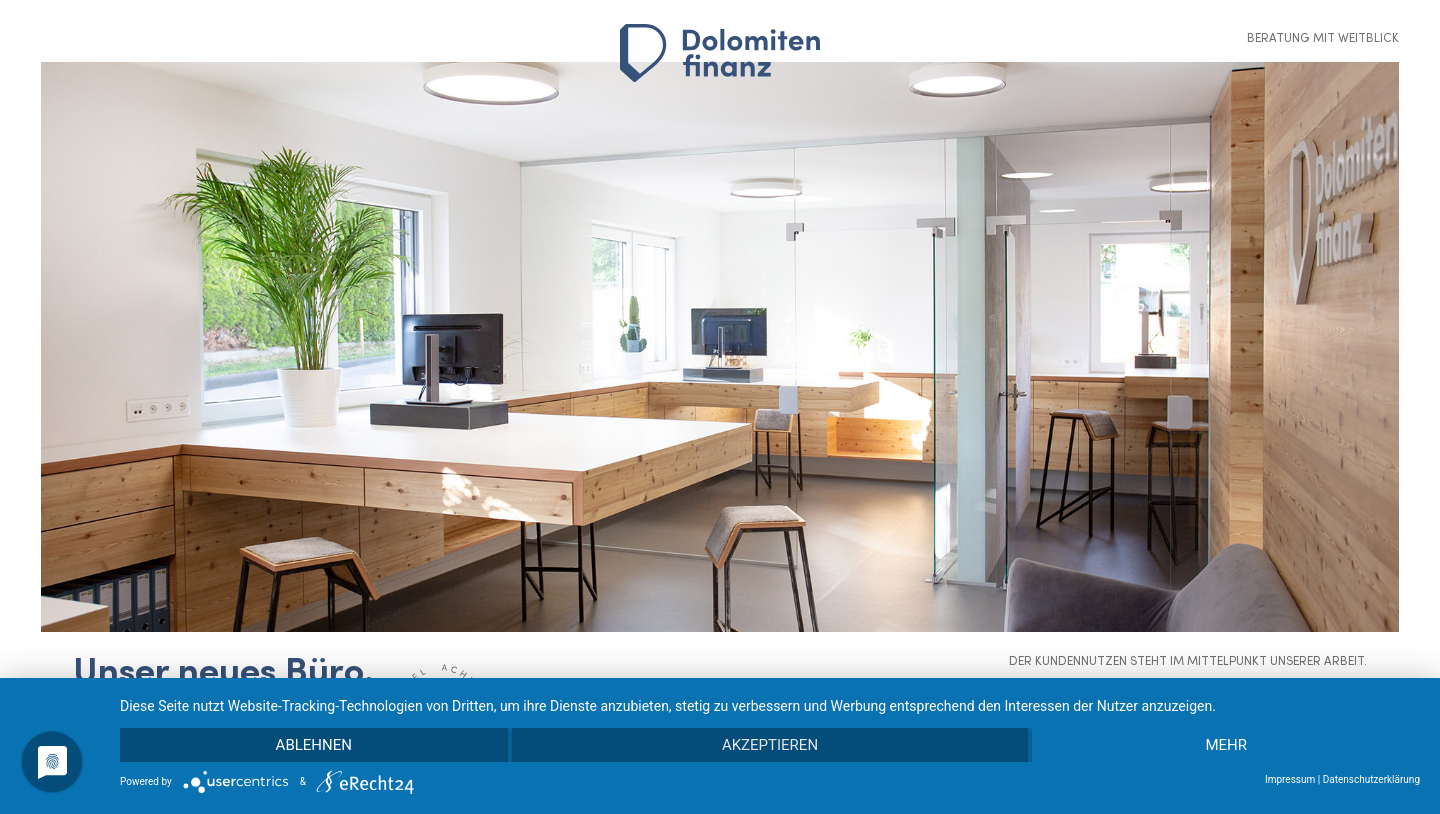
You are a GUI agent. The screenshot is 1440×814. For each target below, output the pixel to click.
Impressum (1290, 779)
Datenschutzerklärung (1371, 779)
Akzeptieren (770, 745)
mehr (1226, 745)
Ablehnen (314, 745)
